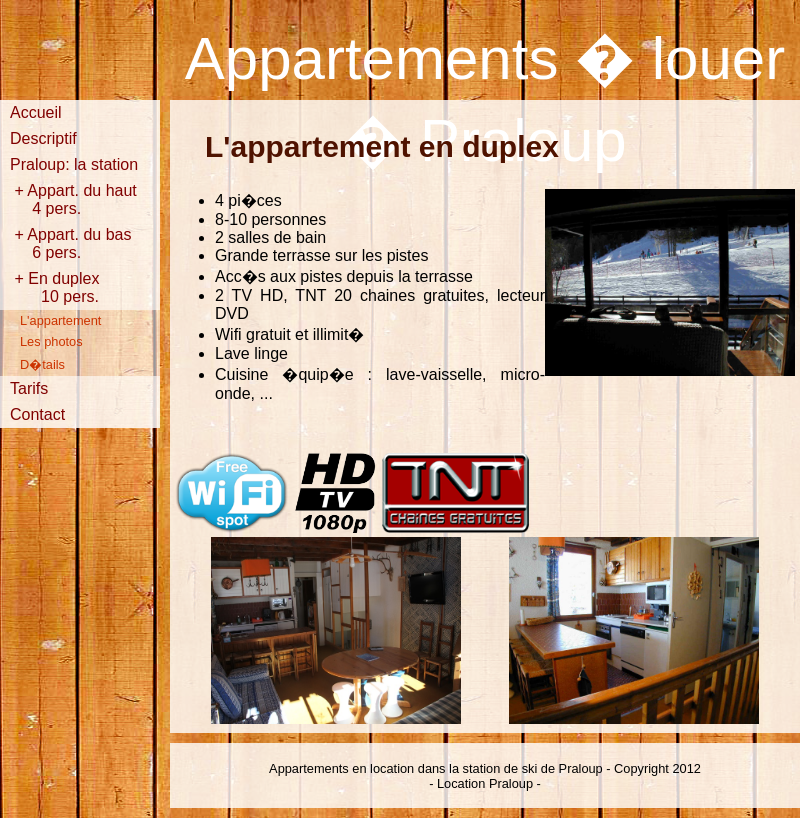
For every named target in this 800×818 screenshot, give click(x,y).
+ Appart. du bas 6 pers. (70, 243)
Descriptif (43, 138)
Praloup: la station (74, 164)
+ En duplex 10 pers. (70, 287)
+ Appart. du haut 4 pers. (73, 199)
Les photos (51, 341)
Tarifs (29, 388)
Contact (37, 414)
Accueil (36, 112)
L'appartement (60, 320)
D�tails (42, 364)
